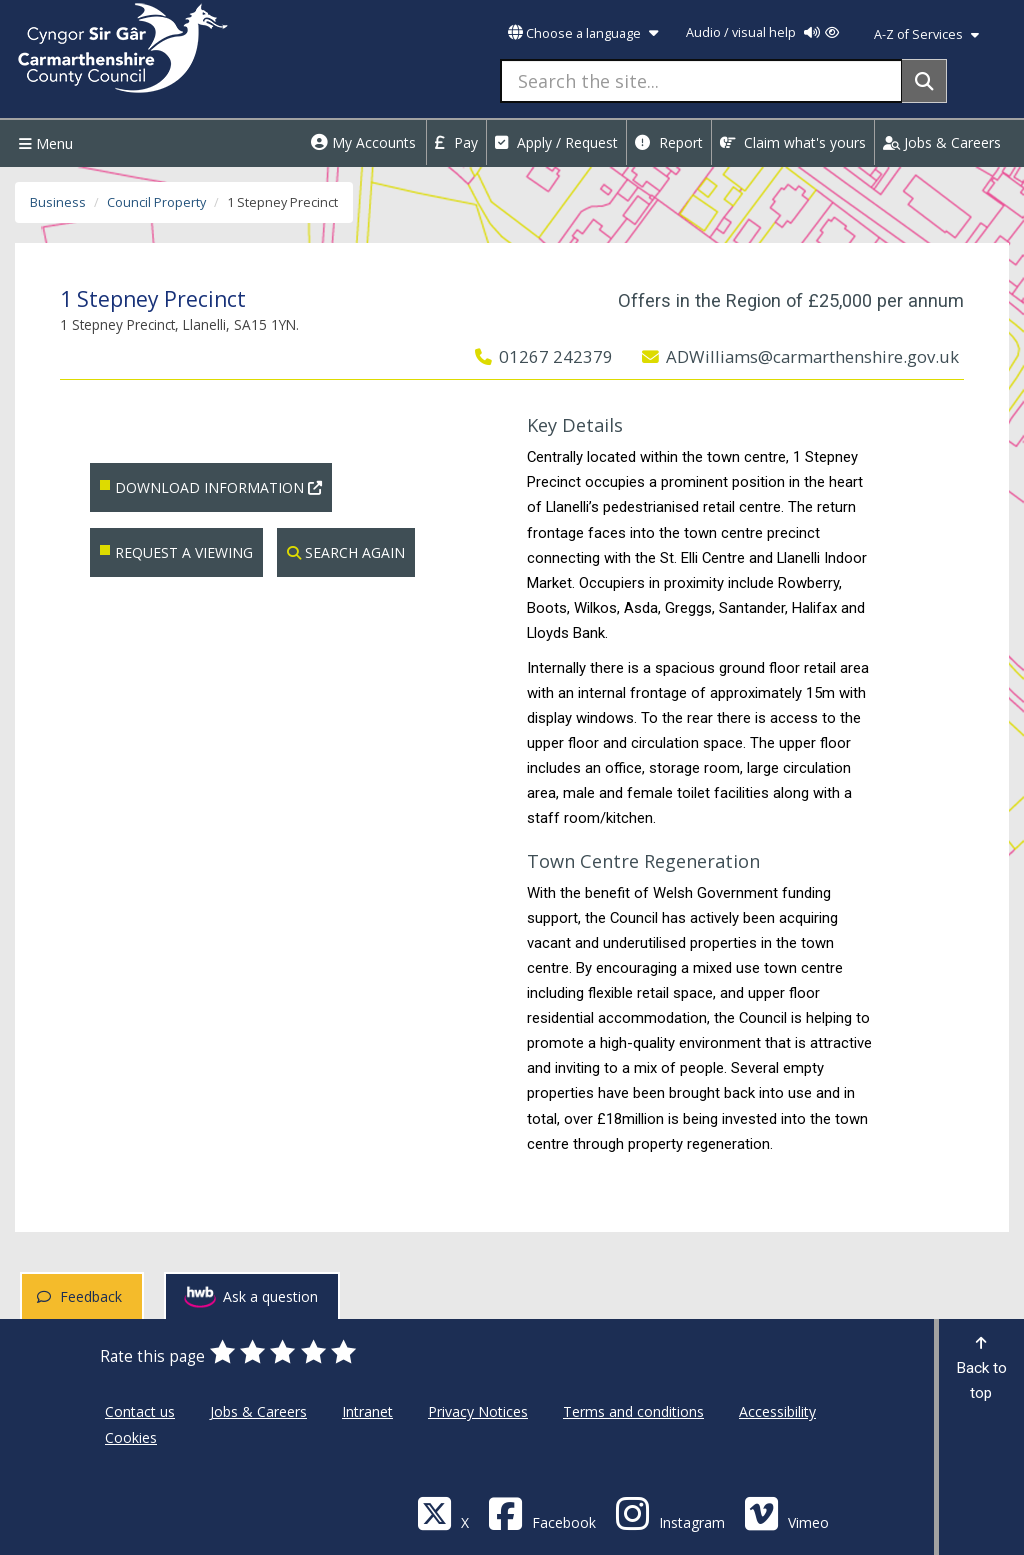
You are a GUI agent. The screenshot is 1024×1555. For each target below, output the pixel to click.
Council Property (156, 202)
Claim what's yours (793, 142)
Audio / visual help (762, 32)
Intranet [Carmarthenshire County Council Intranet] (367, 1411)
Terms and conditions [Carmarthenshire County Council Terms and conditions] (633, 1411)
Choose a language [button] (583, 33)
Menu (43, 143)
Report (669, 142)
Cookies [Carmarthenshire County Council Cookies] (131, 1437)
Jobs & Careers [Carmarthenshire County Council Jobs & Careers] (258, 1411)
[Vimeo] (786, 1512)
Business (58, 202)
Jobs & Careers (942, 142)
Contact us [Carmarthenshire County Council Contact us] (140, 1411)
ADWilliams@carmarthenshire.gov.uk (800, 356)
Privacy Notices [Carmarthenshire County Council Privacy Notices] (478, 1411)
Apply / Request (556, 142)
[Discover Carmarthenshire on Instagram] (670, 1512)
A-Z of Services (926, 34)
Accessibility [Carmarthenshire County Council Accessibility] (777, 1411)
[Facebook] (542, 1512)
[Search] (924, 81)
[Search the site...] (701, 81)
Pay (456, 142)
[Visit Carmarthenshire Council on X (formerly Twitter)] (443, 1512)
